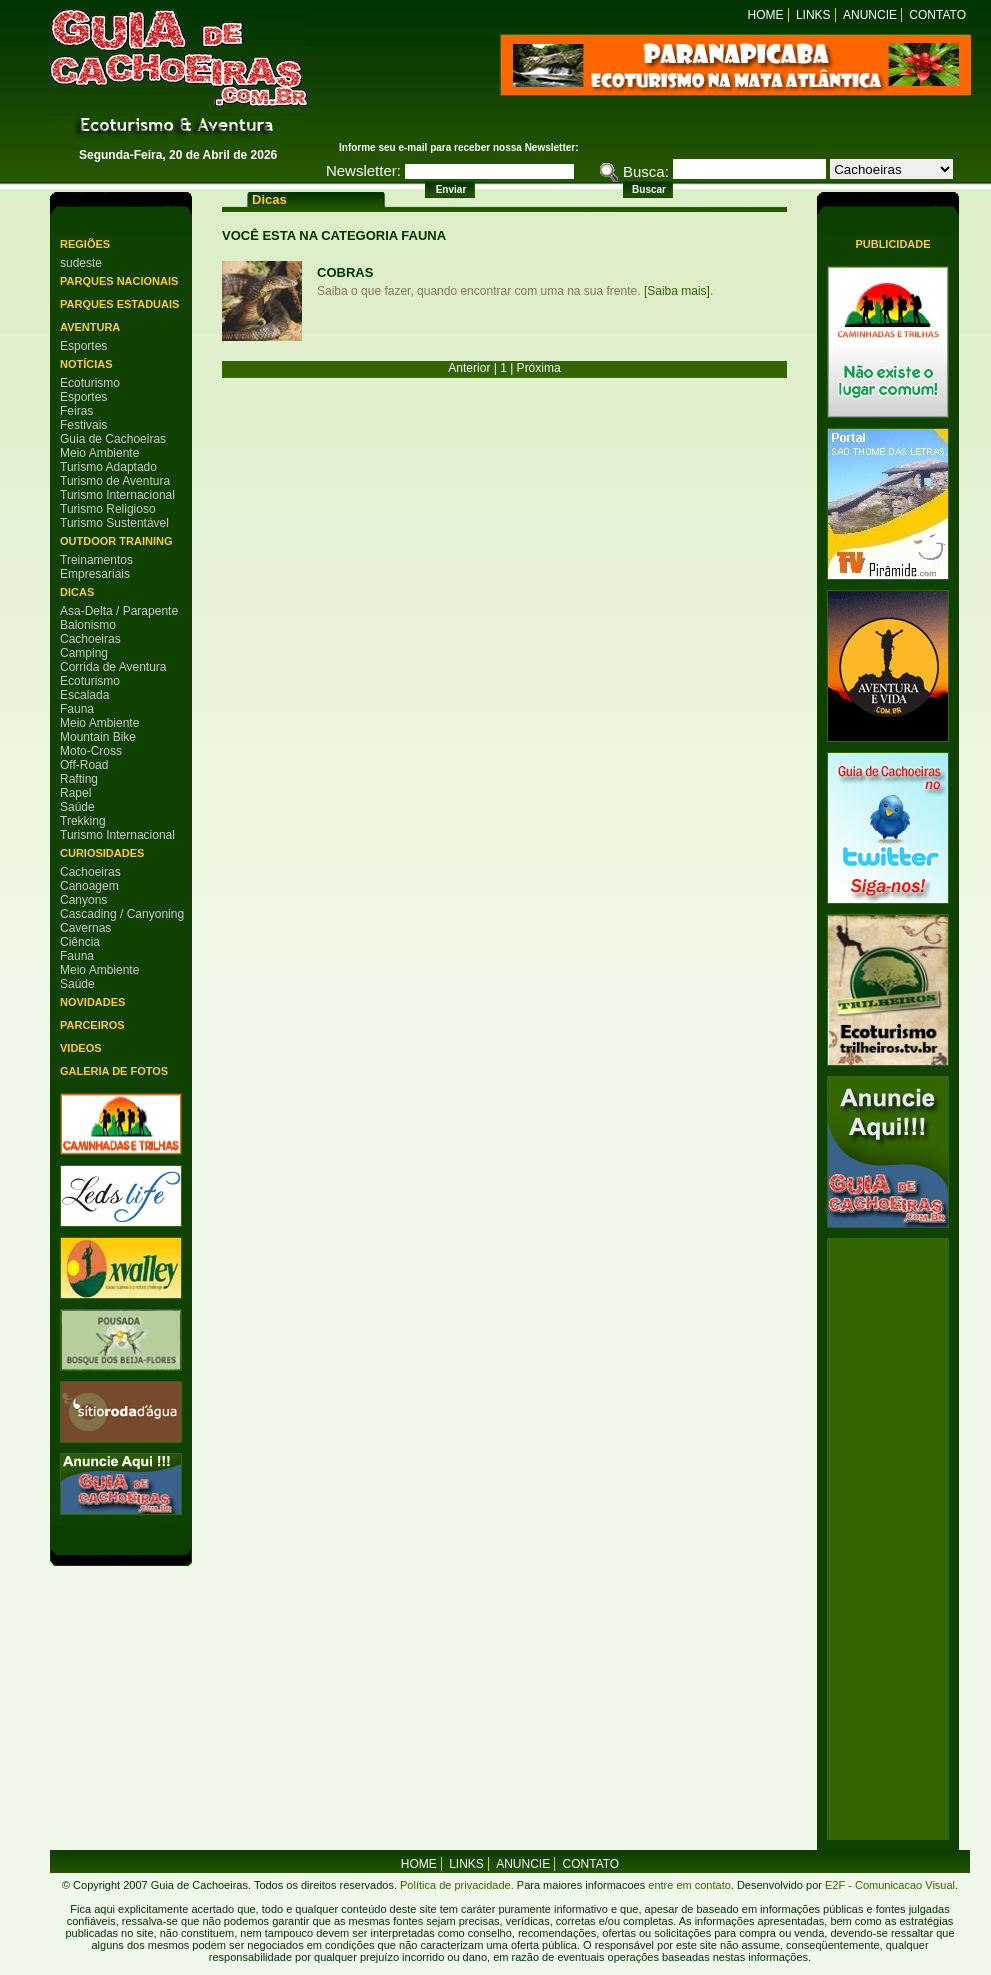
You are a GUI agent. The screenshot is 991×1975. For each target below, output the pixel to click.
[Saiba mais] (677, 291)
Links (813, 15)
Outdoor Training (116, 541)
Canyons (83, 900)
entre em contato (688, 1885)
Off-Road (84, 765)
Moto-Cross (91, 751)
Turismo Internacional (117, 495)
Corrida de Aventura (113, 667)
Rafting (79, 779)
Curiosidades (102, 853)
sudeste (81, 263)
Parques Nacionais (119, 281)
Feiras (76, 411)
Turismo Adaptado (108, 467)
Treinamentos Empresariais (96, 567)
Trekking (83, 821)
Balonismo (88, 625)
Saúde (77, 807)
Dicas (77, 592)
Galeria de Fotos (114, 1071)
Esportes (83, 346)
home (419, 1864)
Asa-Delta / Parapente (119, 611)
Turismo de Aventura (115, 481)
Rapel (75, 793)
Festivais (83, 425)
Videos (81, 1048)
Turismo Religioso (108, 509)
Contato (937, 15)
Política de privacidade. (457, 1885)
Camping (84, 653)
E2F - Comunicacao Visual (890, 1885)
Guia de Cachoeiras (113, 439)
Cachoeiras (90, 639)
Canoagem (89, 886)
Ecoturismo (90, 383)
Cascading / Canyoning (122, 914)
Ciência (80, 942)
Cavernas (85, 928)
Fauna (77, 709)
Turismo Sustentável (114, 523)
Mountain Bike (98, 737)
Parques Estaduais (119, 304)
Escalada (84, 695)
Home (766, 15)
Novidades (92, 1002)
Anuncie (870, 15)
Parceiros (92, 1025)
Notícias (86, 364)
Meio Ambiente (99, 453)
